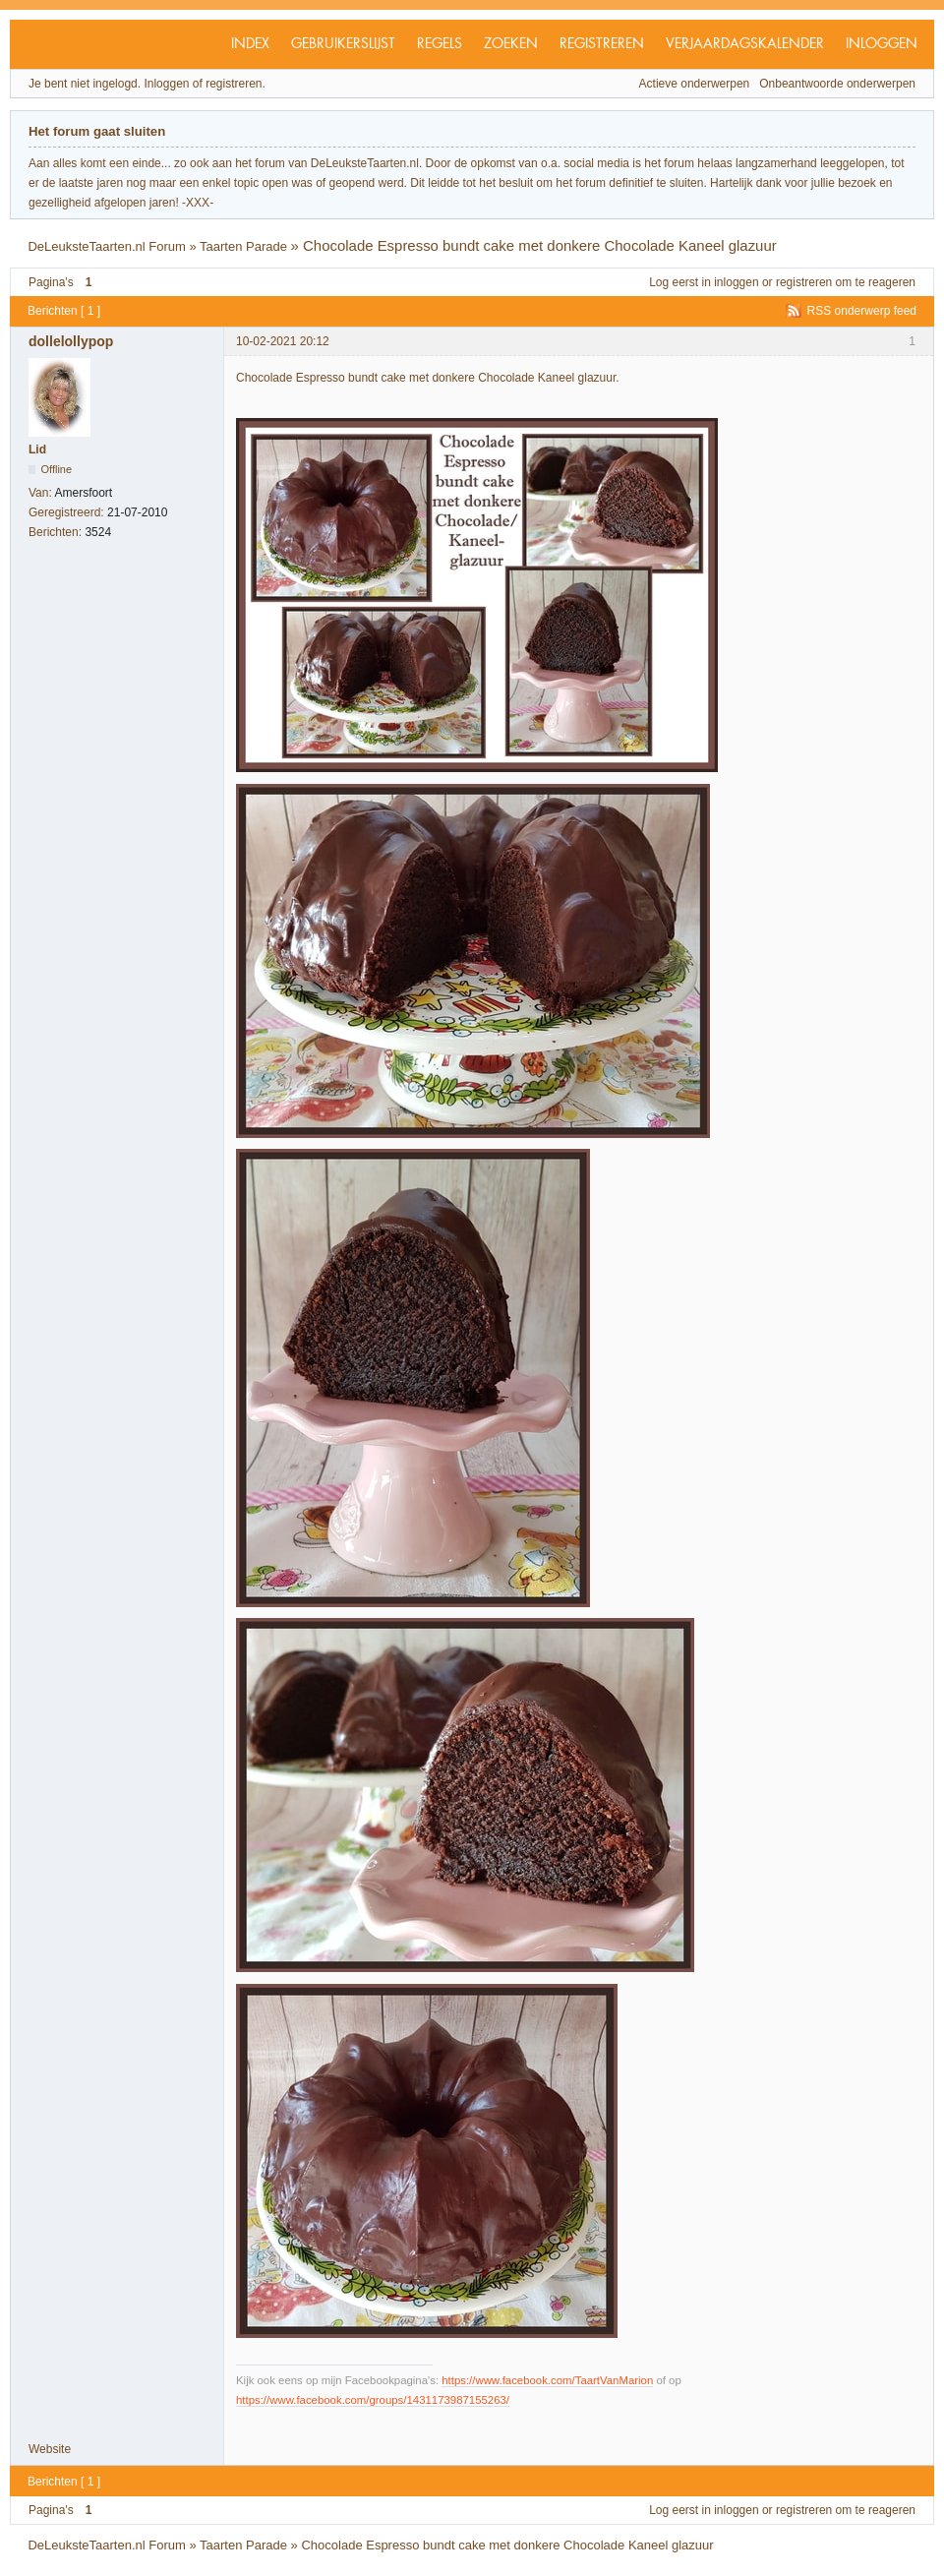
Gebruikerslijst (343, 44)
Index (250, 44)
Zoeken (511, 44)
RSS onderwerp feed (861, 311)
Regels (439, 44)
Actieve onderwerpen (694, 83)
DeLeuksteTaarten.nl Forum (106, 246)
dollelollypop (71, 341)
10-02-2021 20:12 (282, 341)
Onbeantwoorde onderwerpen (837, 83)
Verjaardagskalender (745, 44)
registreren (804, 282)
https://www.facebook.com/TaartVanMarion (547, 2380)
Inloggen (881, 44)
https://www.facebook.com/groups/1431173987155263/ (372, 2400)
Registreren (602, 44)
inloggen (736, 282)
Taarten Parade (243, 246)
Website (50, 2449)
